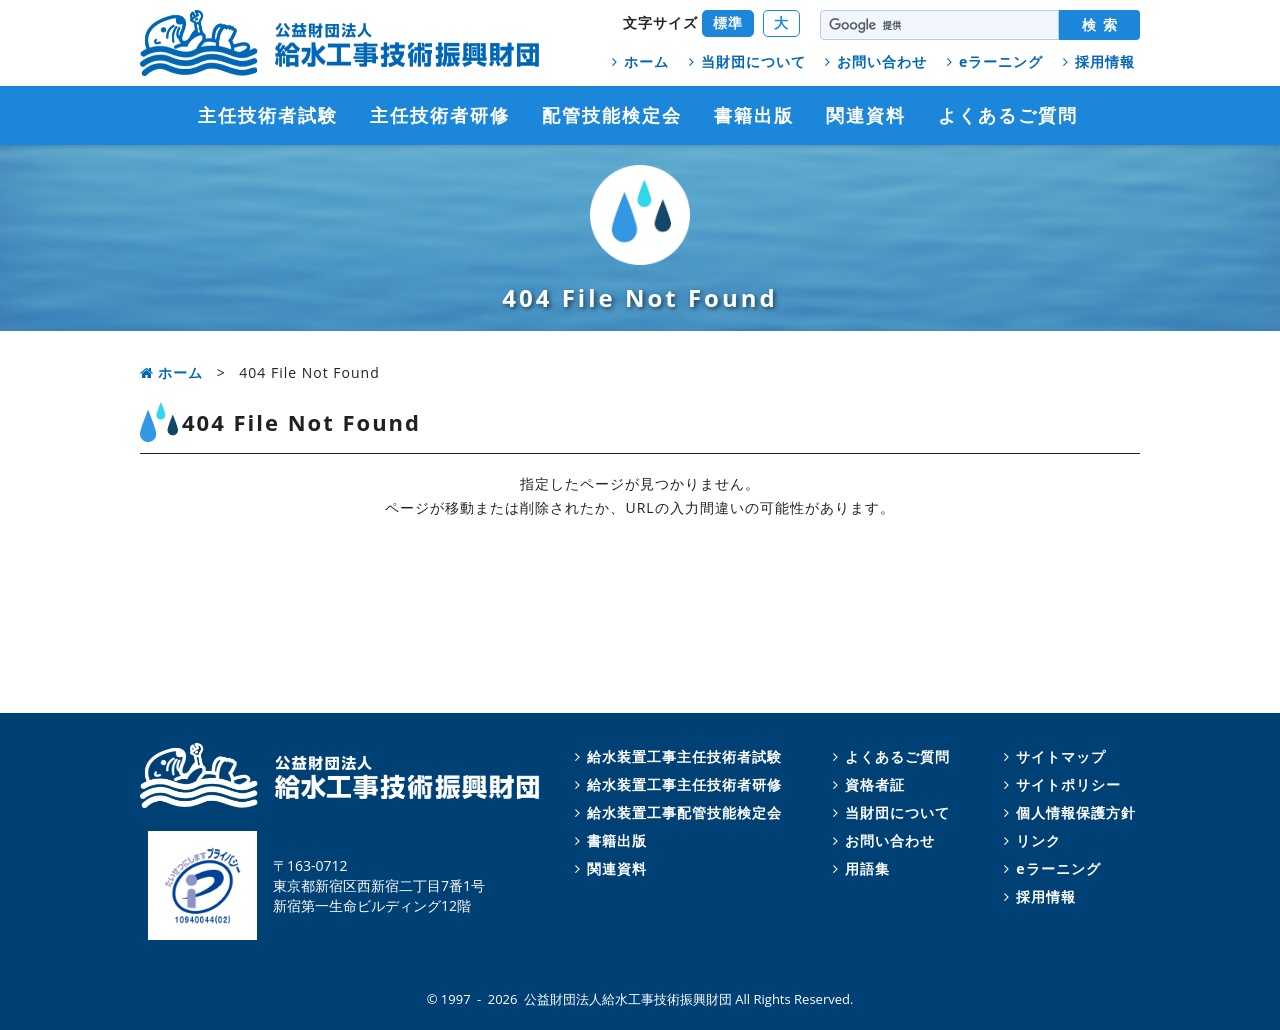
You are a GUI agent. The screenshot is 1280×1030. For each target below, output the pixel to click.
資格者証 (866, 784)
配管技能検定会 (612, 115)
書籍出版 (754, 115)
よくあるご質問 (1008, 115)
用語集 (858, 868)
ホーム (637, 61)
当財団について (744, 61)
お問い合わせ (873, 61)
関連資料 (866, 115)
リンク (1029, 840)
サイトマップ (1052, 756)
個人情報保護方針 (1067, 812)
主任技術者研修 (440, 115)
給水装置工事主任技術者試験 (675, 756)
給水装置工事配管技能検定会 (675, 812)
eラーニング (992, 61)
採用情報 (1096, 61)
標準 (728, 22)
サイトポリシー (1059, 784)
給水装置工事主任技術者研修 (675, 784)
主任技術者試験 (268, 115)
